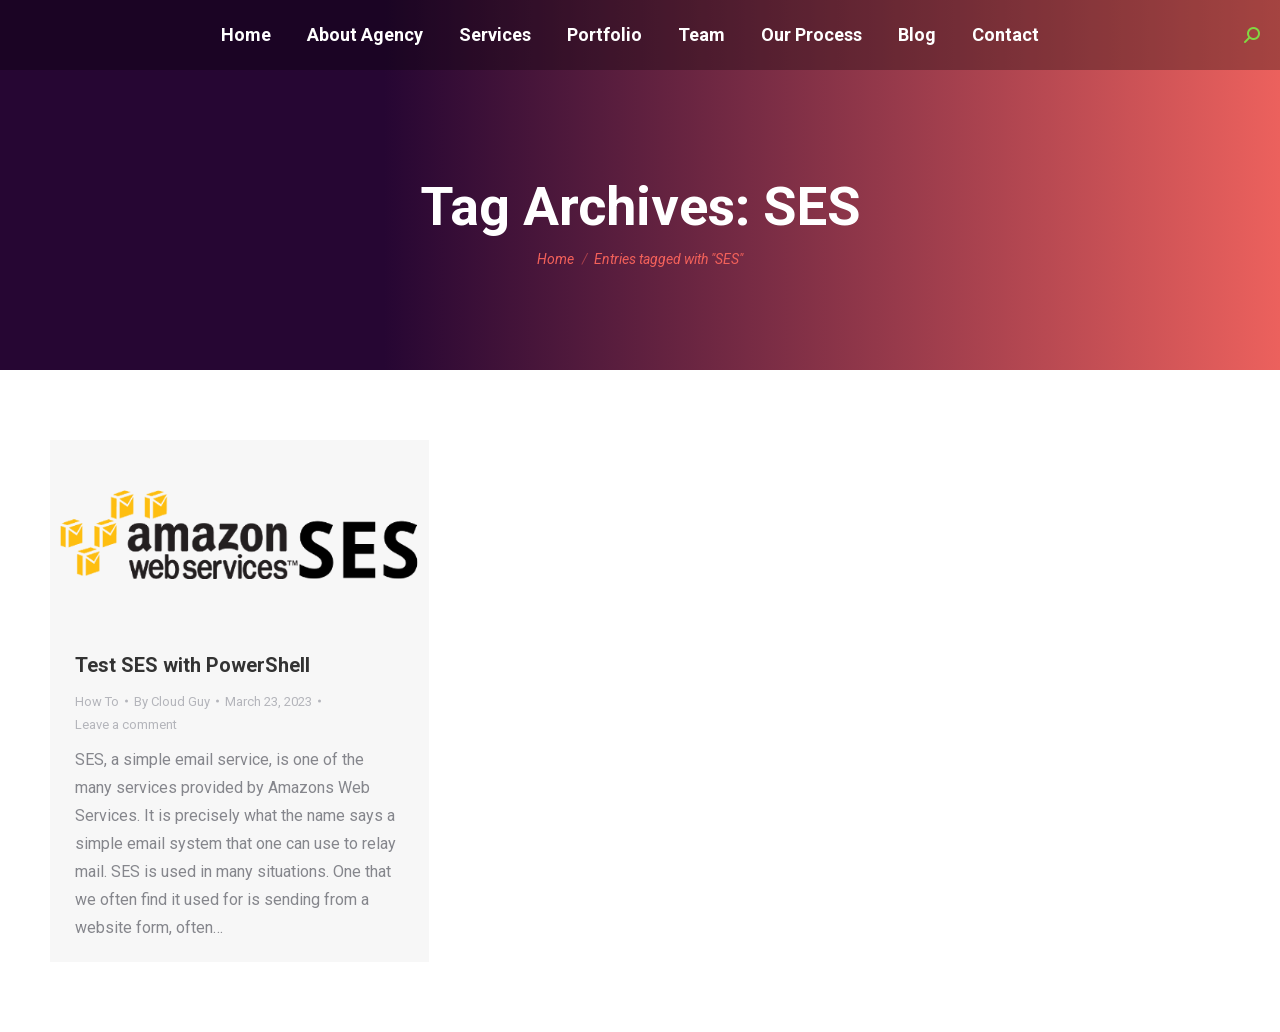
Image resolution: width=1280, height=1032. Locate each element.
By (172, 701)
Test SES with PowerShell (192, 665)
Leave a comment (126, 724)
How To (97, 701)
